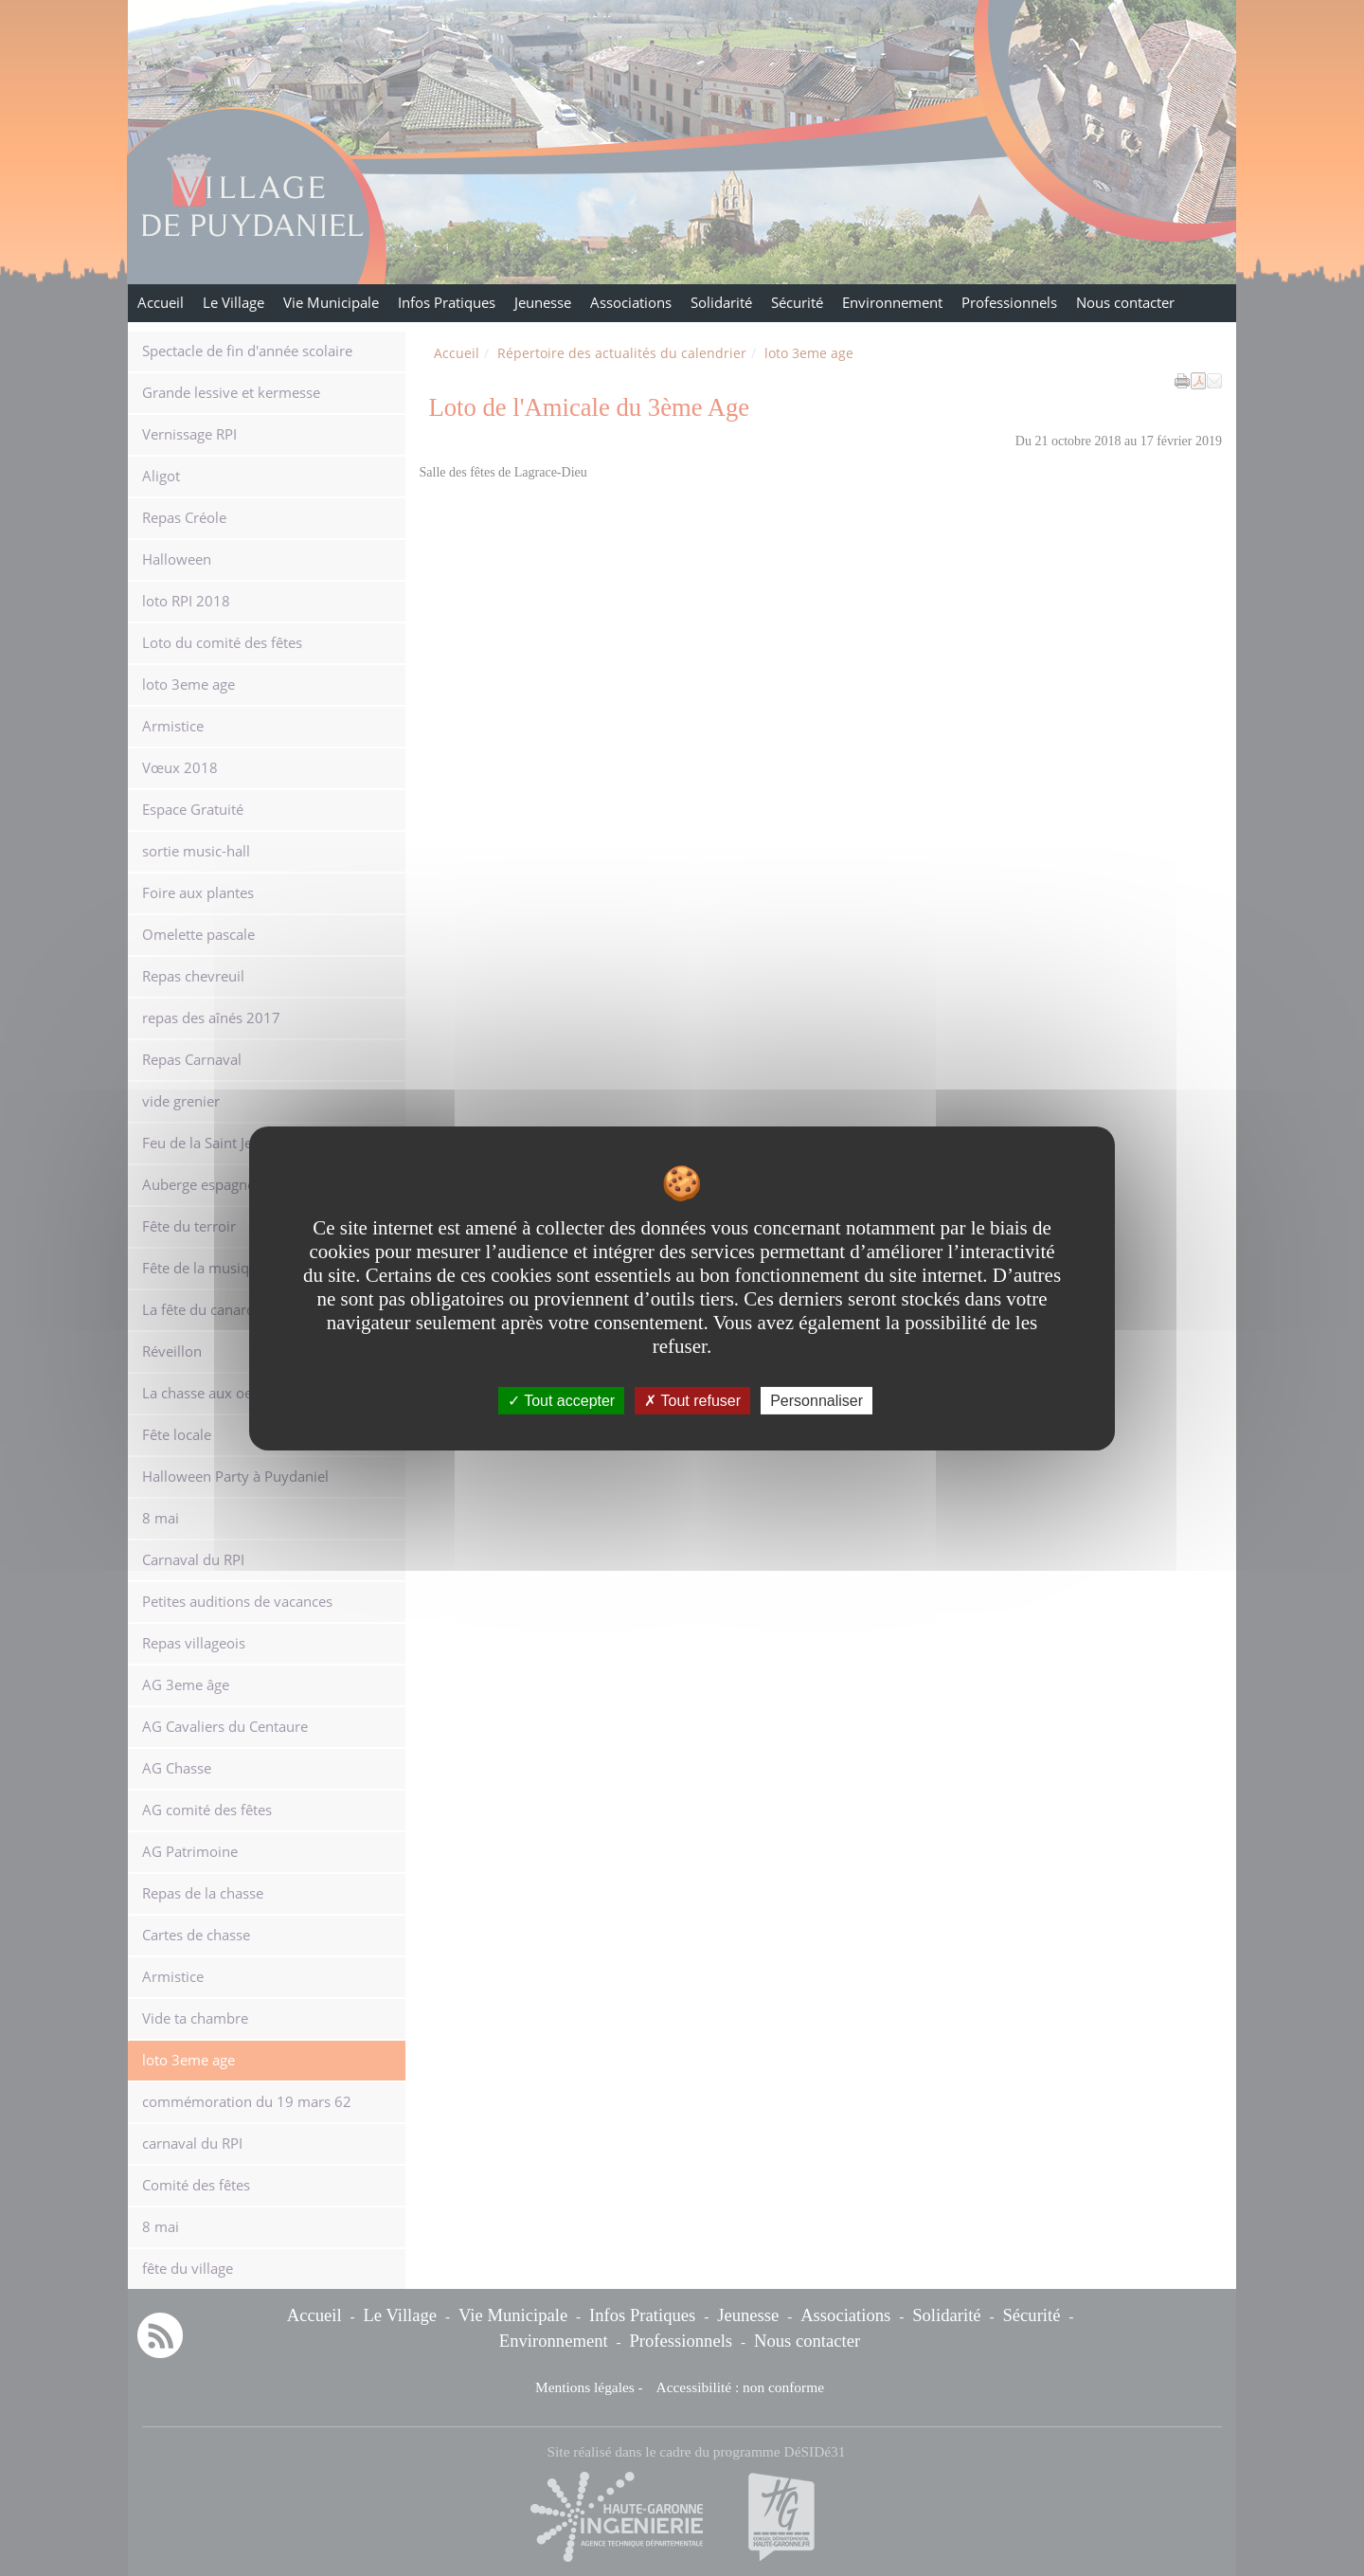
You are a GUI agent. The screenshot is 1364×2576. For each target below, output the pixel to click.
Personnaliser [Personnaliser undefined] (816, 1400)
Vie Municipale (331, 303)
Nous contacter (1125, 303)
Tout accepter (561, 1400)
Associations (631, 303)
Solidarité (721, 303)
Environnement (892, 303)
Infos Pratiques (446, 303)
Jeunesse (542, 303)
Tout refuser (692, 1400)
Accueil (160, 303)
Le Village (233, 303)
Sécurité (797, 303)
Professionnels (1009, 303)
